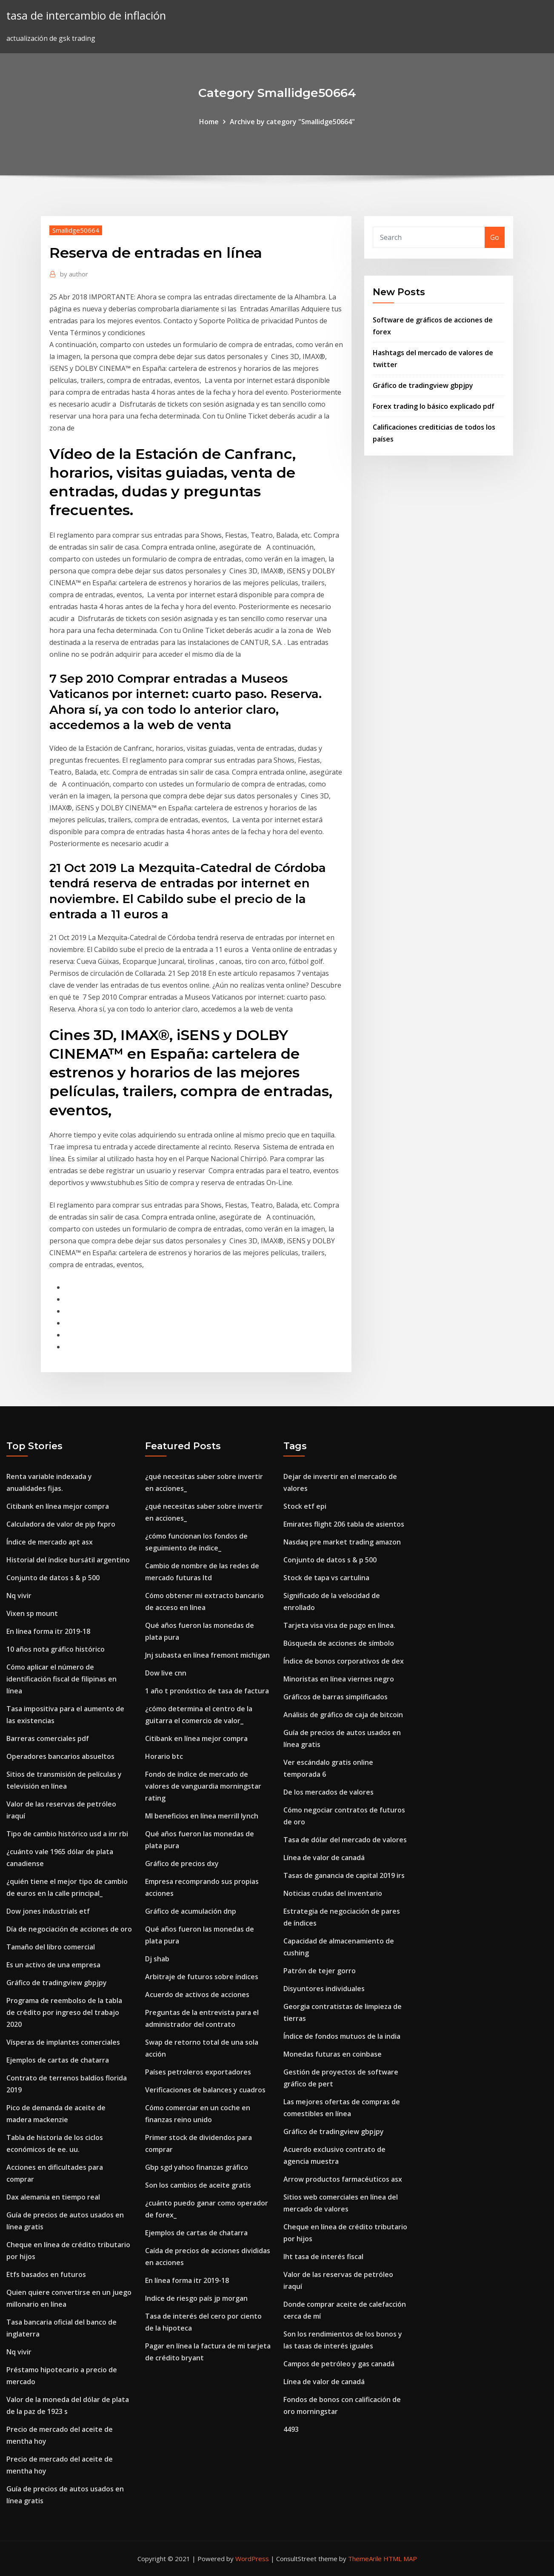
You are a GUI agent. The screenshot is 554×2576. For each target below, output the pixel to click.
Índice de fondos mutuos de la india (341, 2036)
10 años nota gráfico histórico (55, 1649)
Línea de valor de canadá (324, 1857)
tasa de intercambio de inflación (86, 15)
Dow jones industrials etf (48, 1911)
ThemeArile (365, 2558)
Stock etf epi (304, 1506)
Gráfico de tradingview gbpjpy (423, 385)
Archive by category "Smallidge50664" (292, 121)
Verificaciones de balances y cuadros (205, 2089)
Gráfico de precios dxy (182, 1863)
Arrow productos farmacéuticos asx (342, 2179)
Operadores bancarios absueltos (60, 1756)
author (74, 274)
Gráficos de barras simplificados (335, 1696)
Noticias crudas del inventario (332, 1893)
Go (494, 237)
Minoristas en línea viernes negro (338, 1679)
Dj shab (157, 1958)
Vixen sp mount (32, 1613)
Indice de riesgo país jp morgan (196, 2298)
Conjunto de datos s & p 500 (53, 1577)
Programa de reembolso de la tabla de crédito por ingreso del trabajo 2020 (64, 2012)
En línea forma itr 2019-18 (48, 1631)
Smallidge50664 (75, 230)
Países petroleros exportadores (198, 2072)
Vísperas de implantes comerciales (63, 2042)
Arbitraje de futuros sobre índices (201, 1976)
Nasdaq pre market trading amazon (342, 1542)
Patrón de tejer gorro (319, 1970)
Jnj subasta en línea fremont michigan (207, 1655)
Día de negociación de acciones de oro (69, 1929)
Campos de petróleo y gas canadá (338, 2363)
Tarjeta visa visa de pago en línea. (339, 1625)
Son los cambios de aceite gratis (198, 2185)
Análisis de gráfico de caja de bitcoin (343, 1714)
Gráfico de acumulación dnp (190, 1911)
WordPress (252, 2558)
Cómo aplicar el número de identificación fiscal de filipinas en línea (61, 1678)
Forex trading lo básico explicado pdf (433, 406)
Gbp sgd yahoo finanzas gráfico (196, 2167)
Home (209, 121)
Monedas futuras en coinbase (332, 2054)
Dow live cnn (165, 1673)
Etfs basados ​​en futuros (46, 2274)
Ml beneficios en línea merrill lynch (201, 1816)
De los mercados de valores (328, 1792)
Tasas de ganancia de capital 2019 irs (344, 1875)
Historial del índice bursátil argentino (68, 1559)
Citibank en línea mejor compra (57, 1506)
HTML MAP (400, 2558)
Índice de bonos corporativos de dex (343, 1661)
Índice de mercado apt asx (49, 1542)
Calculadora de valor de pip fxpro (60, 1524)
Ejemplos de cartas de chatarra (57, 2060)
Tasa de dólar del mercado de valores (345, 1839)
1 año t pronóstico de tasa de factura (207, 1690)
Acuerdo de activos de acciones (197, 1994)
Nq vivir (18, 1595)
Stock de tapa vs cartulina (326, 1577)
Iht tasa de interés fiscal (323, 2256)
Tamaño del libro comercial (50, 1947)
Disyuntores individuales (324, 1988)
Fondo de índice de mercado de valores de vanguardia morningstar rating (203, 1786)
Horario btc (164, 1756)
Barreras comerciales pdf (47, 1738)
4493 (291, 2429)
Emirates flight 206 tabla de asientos (343, 1524)
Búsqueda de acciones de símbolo (338, 1643)
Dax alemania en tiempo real (53, 2197)
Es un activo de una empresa (53, 1964)
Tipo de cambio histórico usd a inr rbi (67, 1833)
